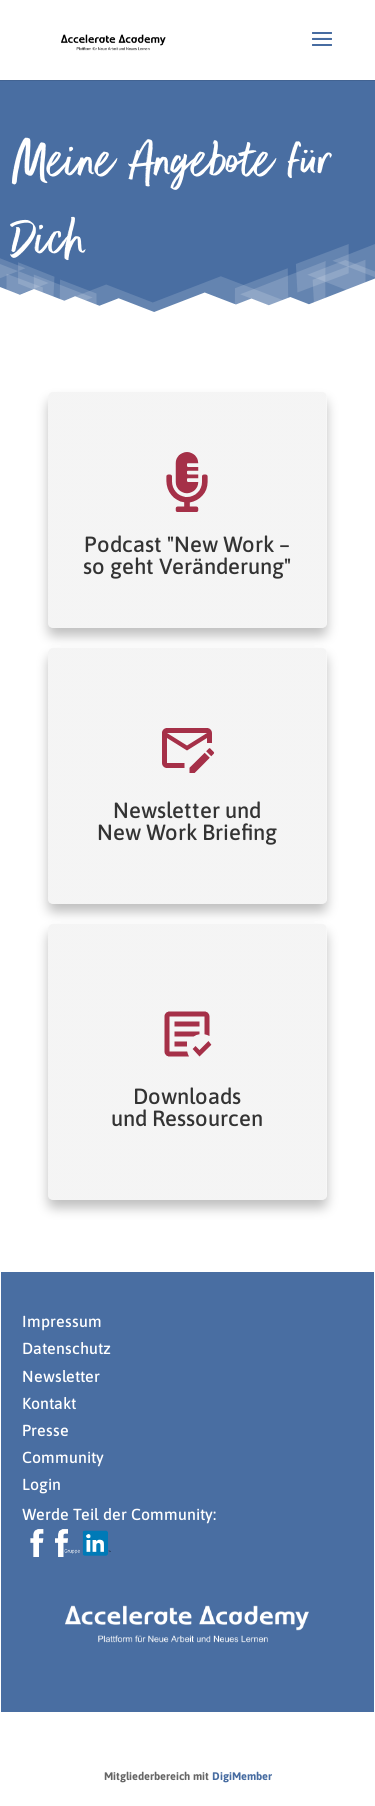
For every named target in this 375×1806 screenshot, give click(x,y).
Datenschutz (66, 1348)
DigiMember (242, 1776)
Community (63, 1457)
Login (41, 1484)
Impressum (62, 1321)
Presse (47, 1430)
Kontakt (49, 1403)
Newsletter (61, 1376)
